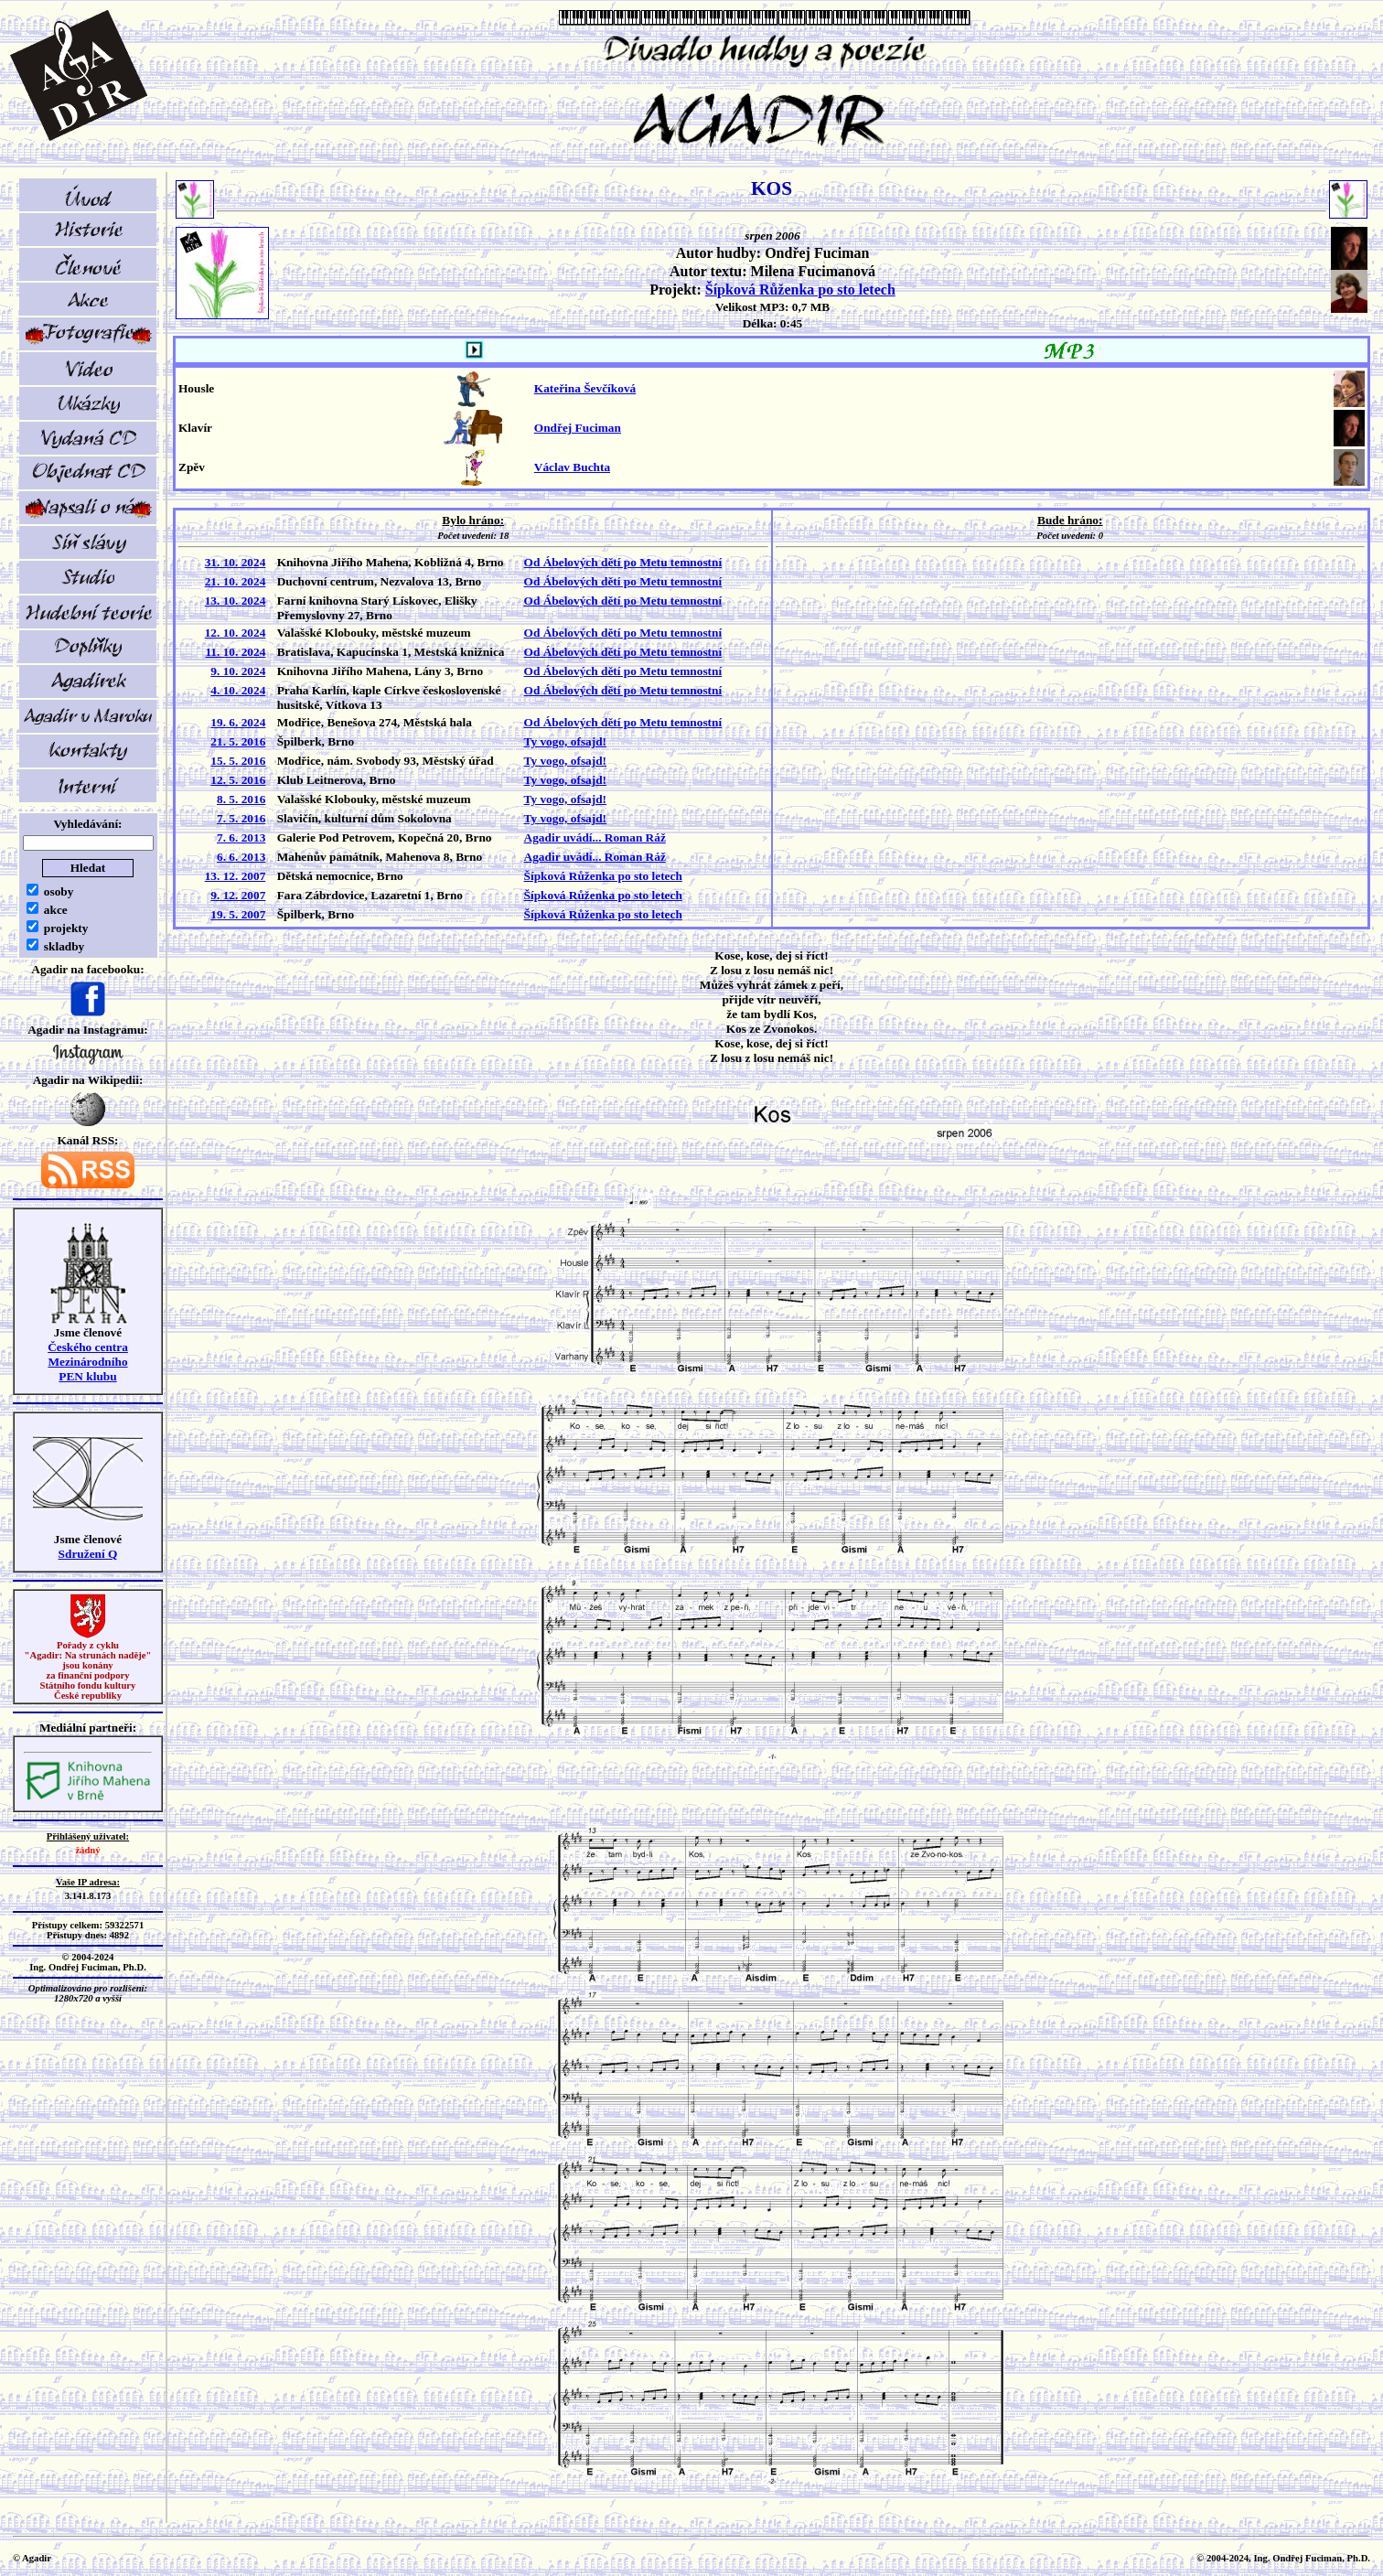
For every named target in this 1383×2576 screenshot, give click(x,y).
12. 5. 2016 (237, 780)
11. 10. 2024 (235, 652)
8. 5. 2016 (241, 799)
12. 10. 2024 (235, 632)
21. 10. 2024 (235, 581)
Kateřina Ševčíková (585, 388)
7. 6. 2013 (241, 837)
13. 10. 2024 (235, 600)
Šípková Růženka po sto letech (800, 289)
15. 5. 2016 (237, 760)
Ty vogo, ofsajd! (565, 741)
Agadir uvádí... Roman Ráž (595, 837)
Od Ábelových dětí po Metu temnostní (623, 562)
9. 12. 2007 (237, 895)
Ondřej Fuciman (577, 428)
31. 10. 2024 (235, 562)
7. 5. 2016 (241, 818)
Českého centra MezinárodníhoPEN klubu (88, 1361)
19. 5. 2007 (237, 914)
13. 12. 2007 (235, 876)
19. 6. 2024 (237, 722)
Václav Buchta (572, 467)
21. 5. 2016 (237, 741)
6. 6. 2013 (241, 857)
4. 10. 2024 (237, 690)
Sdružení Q (88, 1554)
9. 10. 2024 (237, 671)
